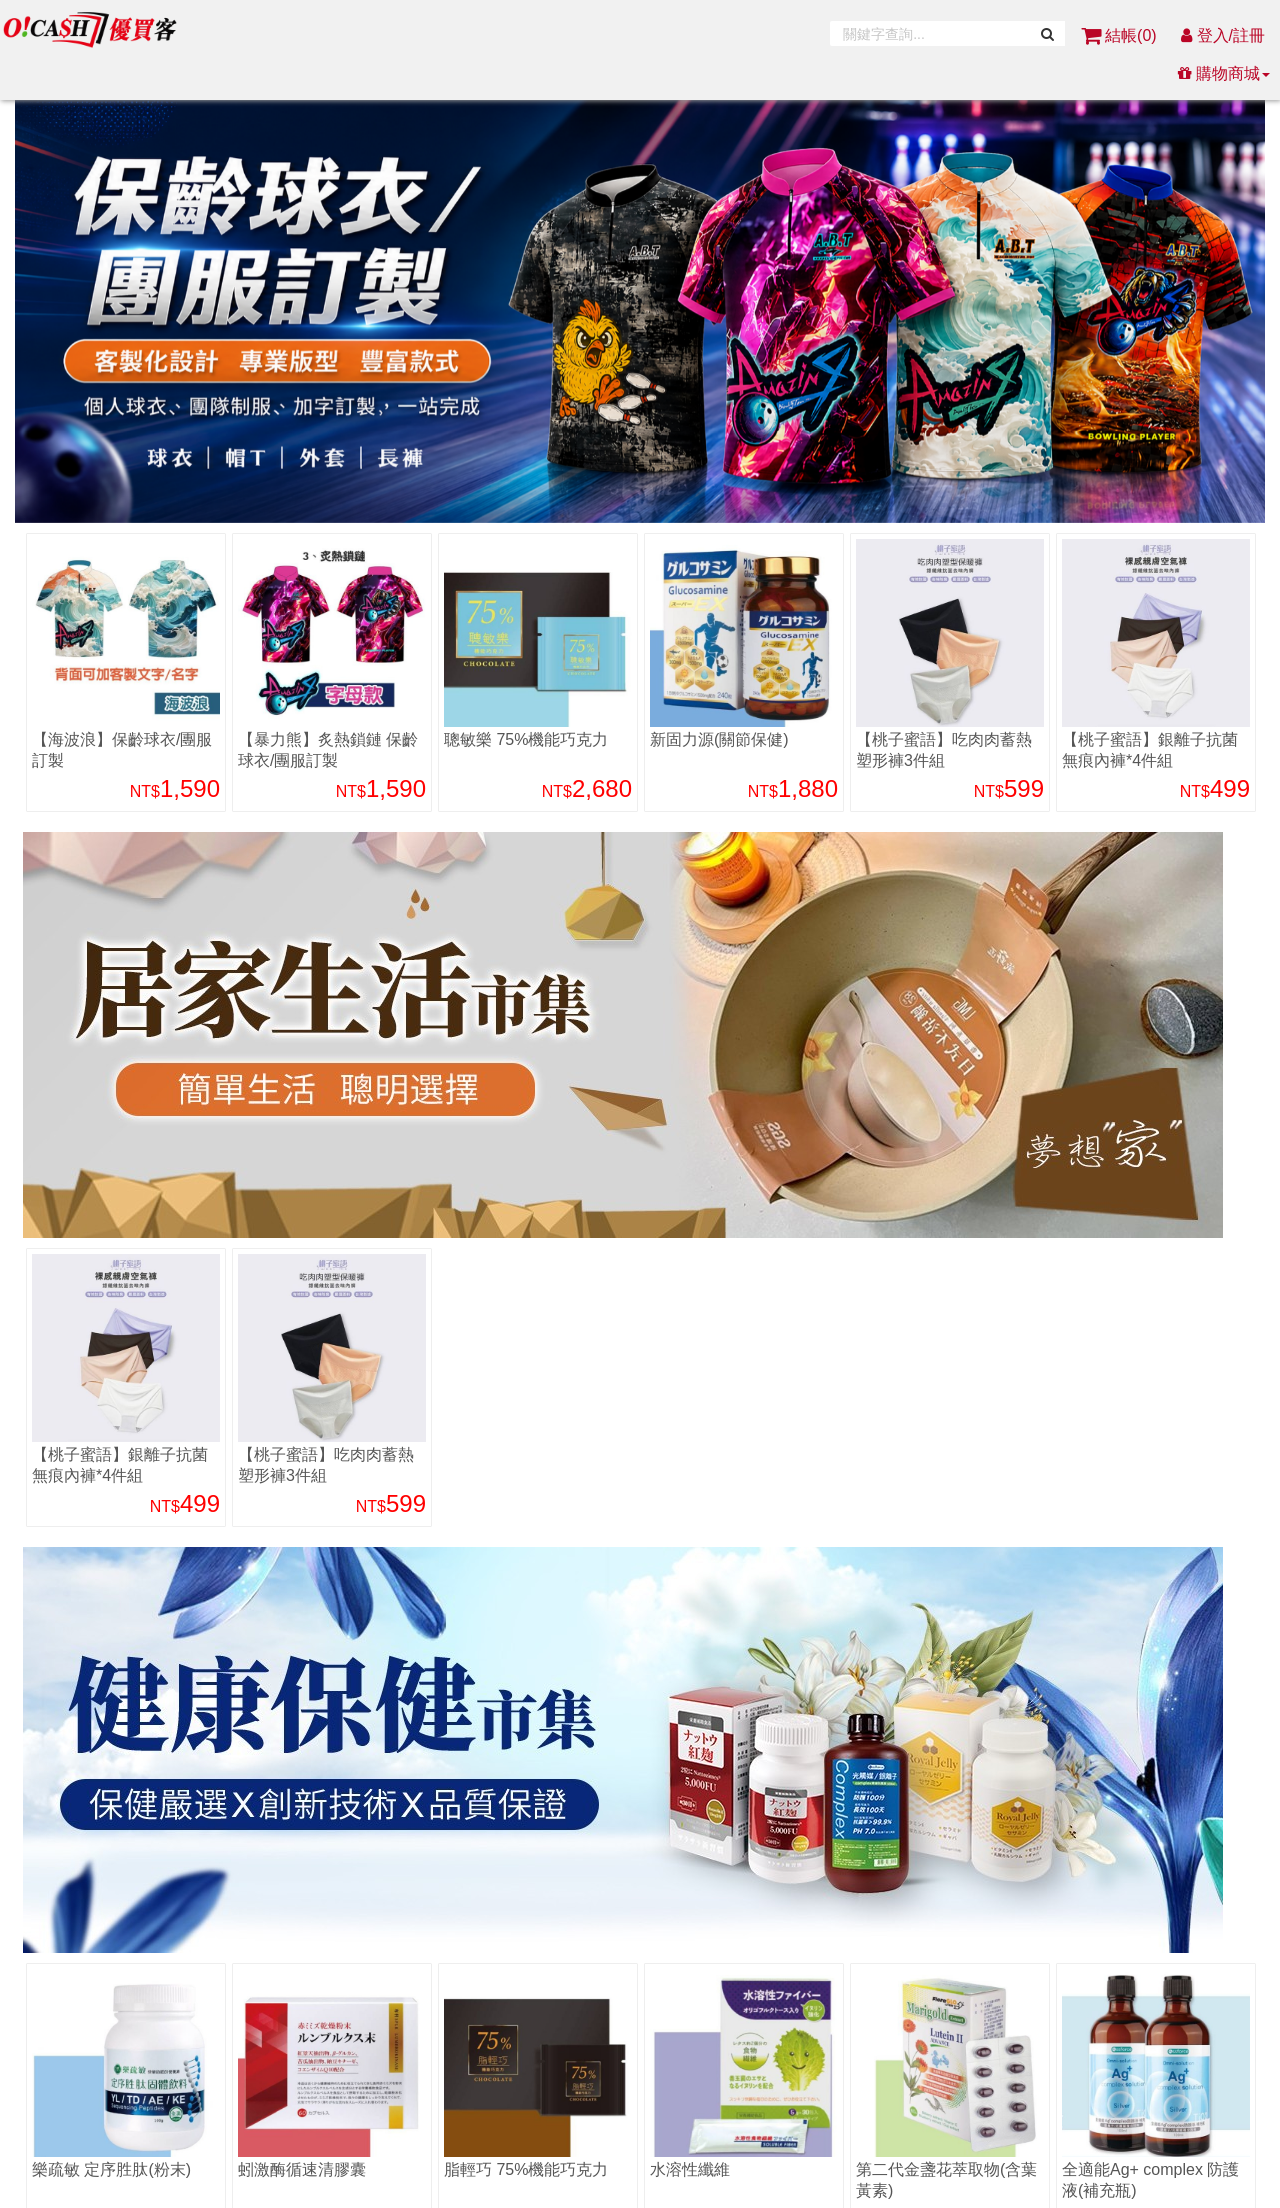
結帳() (1121, 35)
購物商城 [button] (1224, 73)
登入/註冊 (1223, 35)
